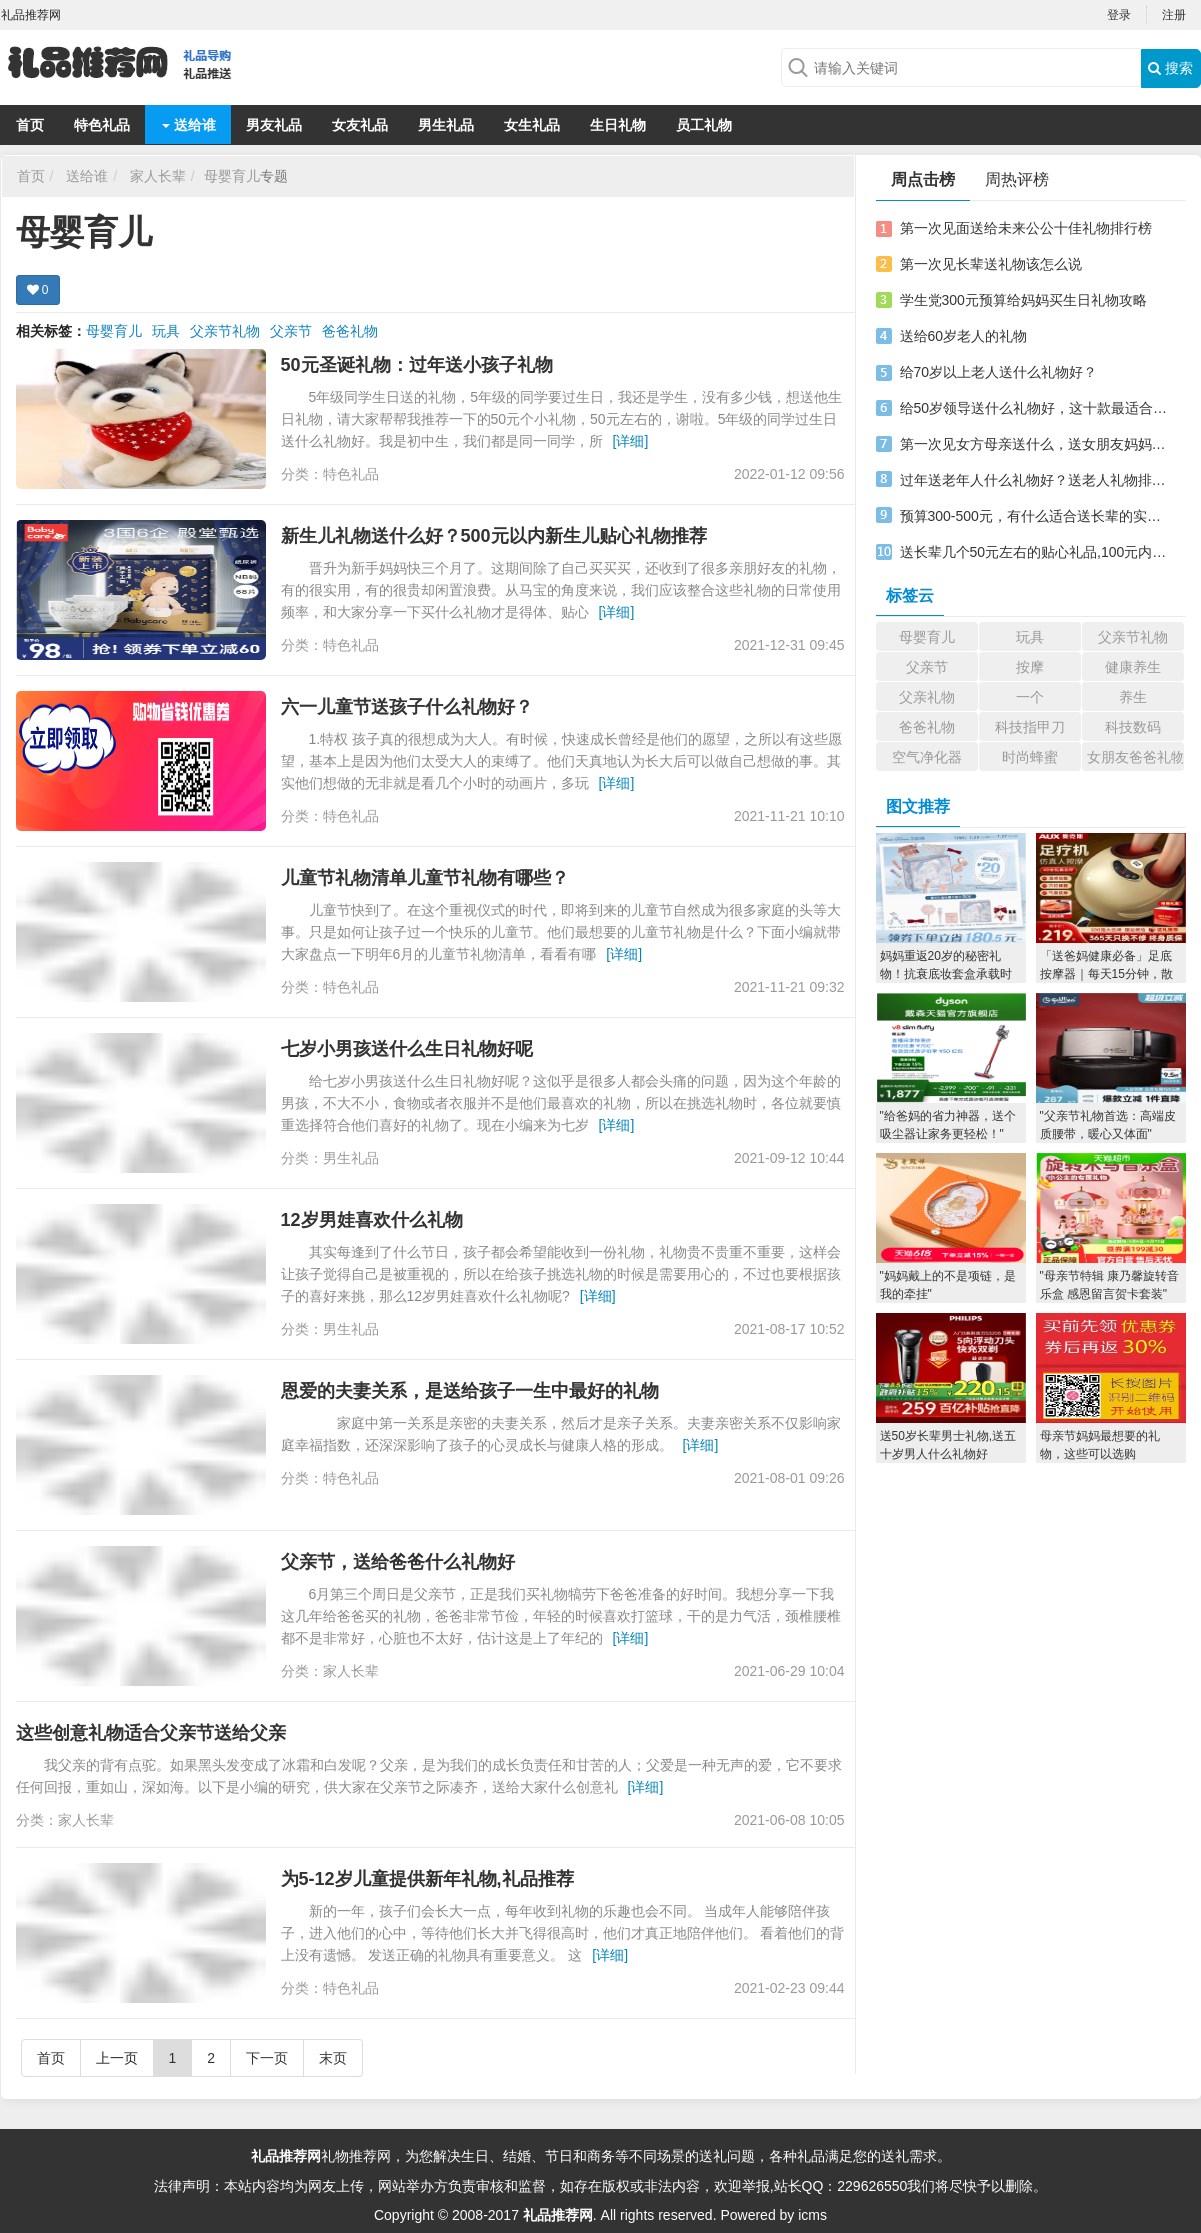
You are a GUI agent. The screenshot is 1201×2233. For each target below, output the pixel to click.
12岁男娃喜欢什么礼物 (372, 1220)
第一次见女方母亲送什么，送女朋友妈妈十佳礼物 (1034, 444)
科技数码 (1133, 727)
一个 (1030, 697)
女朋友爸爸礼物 (1135, 757)
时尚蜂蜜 (1030, 757)
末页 (333, 2058)
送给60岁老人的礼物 (964, 336)
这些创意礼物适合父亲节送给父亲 (151, 1733)
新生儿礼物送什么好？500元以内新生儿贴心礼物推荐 (494, 536)
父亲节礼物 (225, 331)
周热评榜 (1017, 179)
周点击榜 (923, 179)
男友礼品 (274, 125)
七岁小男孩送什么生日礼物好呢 (407, 1049)
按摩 (1030, 667)
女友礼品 (360, 125)
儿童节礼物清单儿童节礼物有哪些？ (425, 878)
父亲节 (291, 331)
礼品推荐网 (286, 2156)
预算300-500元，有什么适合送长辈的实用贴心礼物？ (1034, 516)
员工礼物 (704, 125)
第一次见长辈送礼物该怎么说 (991, 264)
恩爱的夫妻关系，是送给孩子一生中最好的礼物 (470, 1391)
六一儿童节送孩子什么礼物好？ (407, 707)
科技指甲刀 (1030, 727)
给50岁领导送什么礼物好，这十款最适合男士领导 (1034, 408)
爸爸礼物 (350, 331)
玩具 (166, 331)
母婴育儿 (232, 176)
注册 (1174, 15)
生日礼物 (618, 125)
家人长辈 (158, 176)
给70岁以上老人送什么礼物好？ (999, 372)
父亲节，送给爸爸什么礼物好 (398, 1562)
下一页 (267, 2058)
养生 (1133, 697)
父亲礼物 (927, 697)
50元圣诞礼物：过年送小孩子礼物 (417, 365)
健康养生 (1133, 667)
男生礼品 (446, 125)
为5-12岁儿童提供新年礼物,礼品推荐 (427, 1879)
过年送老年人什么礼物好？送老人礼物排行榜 (1034, 480)
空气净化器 (927, 757)
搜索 (1170, 68)
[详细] (631, 441)
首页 (30, 125)
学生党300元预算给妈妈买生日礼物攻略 (1023, 300)
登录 (1119, 15)
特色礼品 (102, 125)
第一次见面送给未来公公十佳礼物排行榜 (1026, 228)
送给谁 (189, 125)
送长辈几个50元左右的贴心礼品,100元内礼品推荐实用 (1034, 552)
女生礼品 (532, 125)
